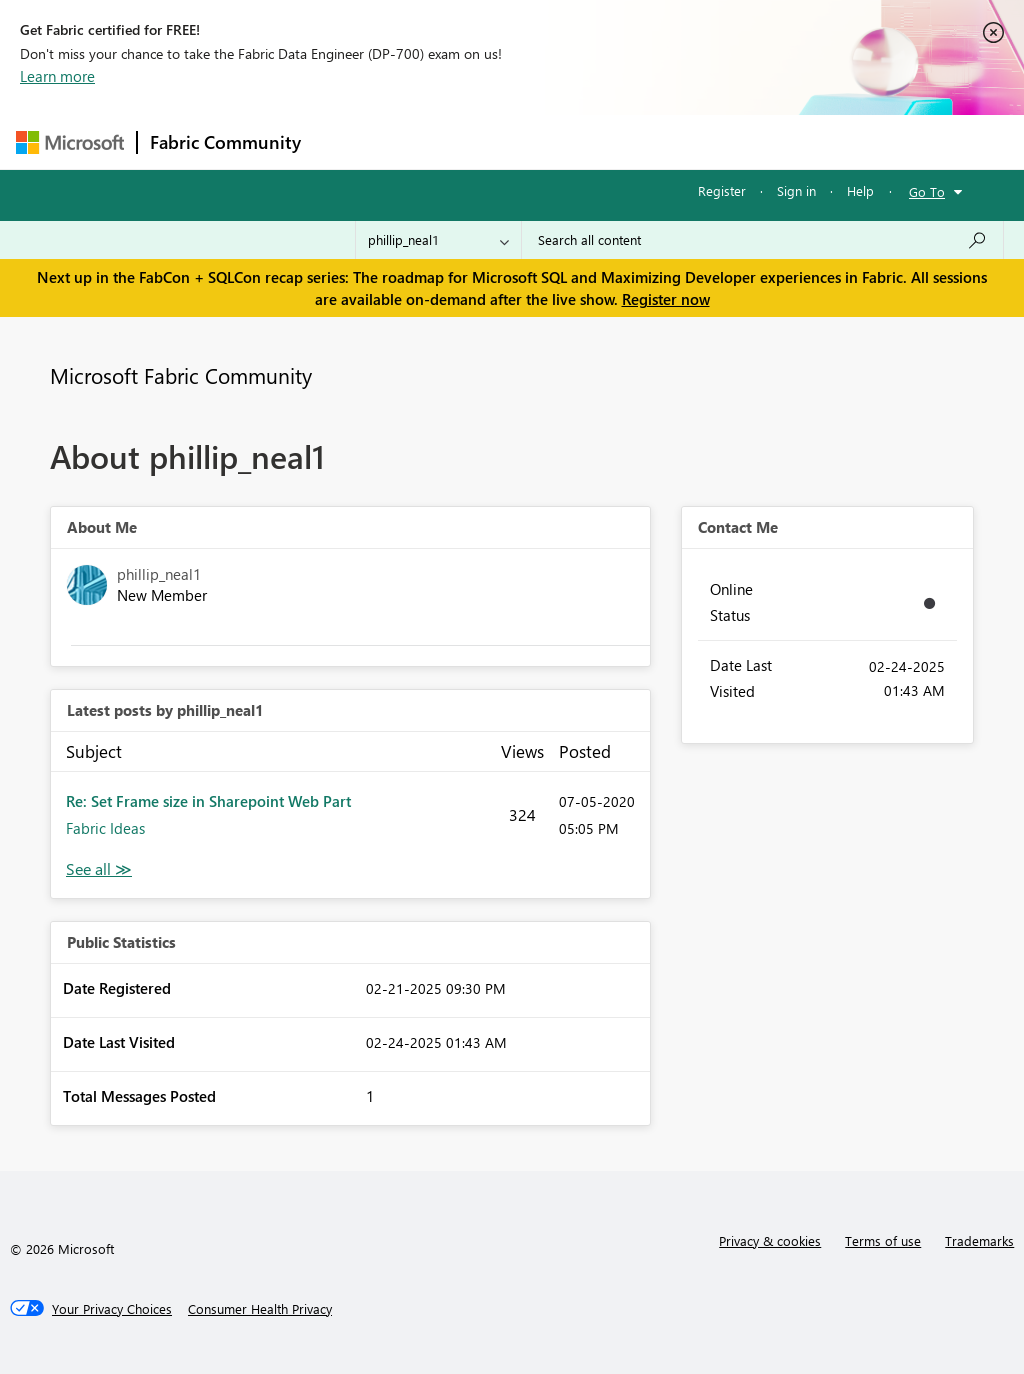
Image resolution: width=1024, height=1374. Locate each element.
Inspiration (434, 141)
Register (722, 190)
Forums (346, 141)
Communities (605, 141)
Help (860, 190)
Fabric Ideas (105, 828)
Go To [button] (927, 191)
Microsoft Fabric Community (181, 375)
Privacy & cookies (770, 1240)
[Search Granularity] (438, 240)
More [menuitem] (763, 141)
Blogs (695, 141)
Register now (666, 299)
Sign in (796, 190)
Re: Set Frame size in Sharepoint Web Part (208, 801)
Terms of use (883, 1240)
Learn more (57, 76)
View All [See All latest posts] (99, 869)
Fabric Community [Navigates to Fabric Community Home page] (225, 142)
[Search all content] (762, 240)
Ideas (516, 141)
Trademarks (979, 1240)
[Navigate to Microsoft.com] (70, 142)
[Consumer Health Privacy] (260, 1309)
